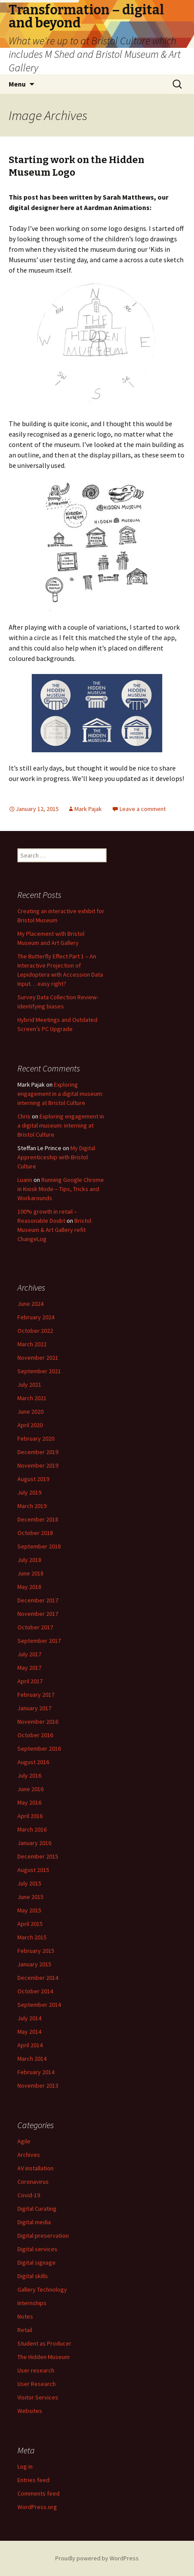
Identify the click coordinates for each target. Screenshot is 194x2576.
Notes (25, 2316)
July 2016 (29, 1775)
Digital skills (32, 2276)
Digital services (37, 2249)
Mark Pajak (88, 809)
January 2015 (34, 1964)
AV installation (35, 2168)
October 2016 (35, 1735)
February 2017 (35, 1694)
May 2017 (29, 1668)
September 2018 (39, 1546)
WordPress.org (37, 2507)
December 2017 (37, 1600)
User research (35, 2370)
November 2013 (37, 2085)
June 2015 (30, 1897)
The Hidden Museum (43, 2357)
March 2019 (32, 1506)
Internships (32, 2303)
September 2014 (39, 2005)
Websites (29, 2411)
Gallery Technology (42, 2289)
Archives (28, 2155)
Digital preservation (43, 2235)
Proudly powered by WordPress (97, 2558)
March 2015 (32, 1937)
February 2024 (35, 1317)
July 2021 (29, 1384)
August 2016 (33, 1762)
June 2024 (30, 1304)
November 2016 (37, 1721)
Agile (23, 2141)
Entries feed (33, 2480)
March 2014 (32, 2058)
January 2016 (34, 1843)
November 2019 (37, 1465)
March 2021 (32, 1398)
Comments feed (38, 2493)
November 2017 (37, 1614)
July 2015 (29, 1883)
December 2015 (37, 1856)
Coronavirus (33, 2182)
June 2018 (30, 1573)
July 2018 (29, 1560)
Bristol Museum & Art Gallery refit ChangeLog (54, 1230)
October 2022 (35, 1331)
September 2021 (39, 1371)
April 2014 (30, 2045)
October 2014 (35, 1991)
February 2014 (35, 2072)
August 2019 (33, 1479)
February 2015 (35, 1951)
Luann (24, 1180)
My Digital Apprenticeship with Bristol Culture (56, 1157)
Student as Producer (44, 2343)
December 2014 (37, 1978)
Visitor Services (37, 2397)
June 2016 (30, 1789)
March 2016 (32, 1829)
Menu (17, 84)
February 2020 (35, 1438)
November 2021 (37, 1357)
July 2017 (29, 1654)
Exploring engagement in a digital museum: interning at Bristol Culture (60, 1094)
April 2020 (30, 1425)
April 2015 (30, 1924)
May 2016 (29, 1802)
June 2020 (30, 1411)
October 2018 (35, 1533)
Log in (25, 2466)
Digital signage (36, 2262)
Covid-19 (28, 2195)
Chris (23, 1116)
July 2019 (29, 1492)
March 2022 (32, 1344)
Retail (24, 2330)
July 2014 (29, 2018)
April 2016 (30, 1816)
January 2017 (34, 1708)
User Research (36, 2384)
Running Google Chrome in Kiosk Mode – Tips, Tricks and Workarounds (60, 1189)
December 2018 (37, 1519)
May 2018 (29, 1587)
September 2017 (39, 1641)
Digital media (34, 2222)
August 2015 (33, 1870)
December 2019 (37, 1452)
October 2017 (35, 1627)
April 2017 (30, 1681)
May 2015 (29, 1910)
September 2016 (39, 1748)
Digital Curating (37, 2208)
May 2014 (29, 2031)
